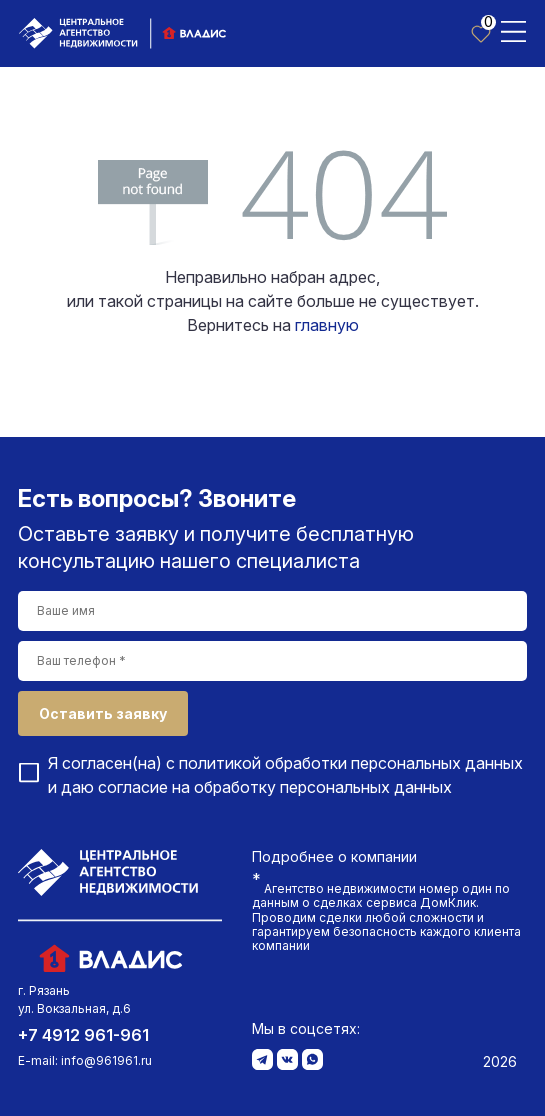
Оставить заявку (103, 713)
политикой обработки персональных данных (351, 763)
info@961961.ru (106, 1060)
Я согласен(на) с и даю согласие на (285, 775)
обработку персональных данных (323, 787)
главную (327, 325)
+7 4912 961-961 (83, 1035)
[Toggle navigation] (513, 30)
